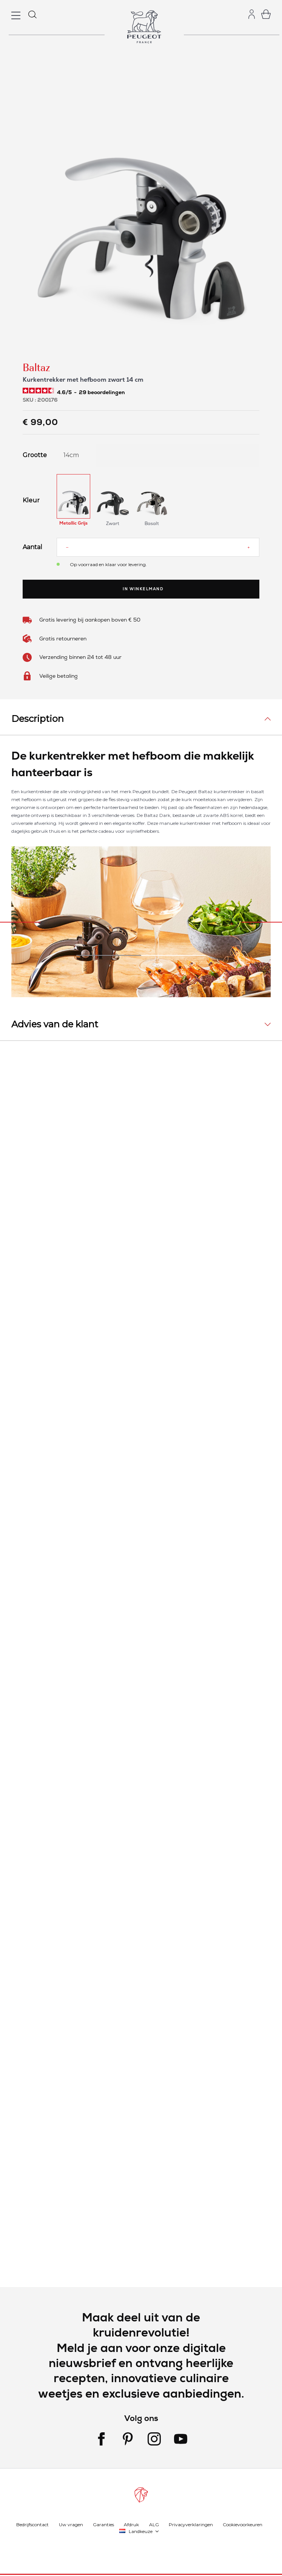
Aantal (32, 547)
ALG (154, 2524)
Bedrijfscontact (32, 2524)
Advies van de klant (54, 1024)
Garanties (103, 2524)
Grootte (34, 455)
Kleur (31, 500)
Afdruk (131, 2524)
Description (37, 718)
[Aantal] (157, 547)
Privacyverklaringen (191, 2524)
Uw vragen (71, 2524)
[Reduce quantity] (67, 547)
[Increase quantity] (248, 547)
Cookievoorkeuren (242, 2524)
